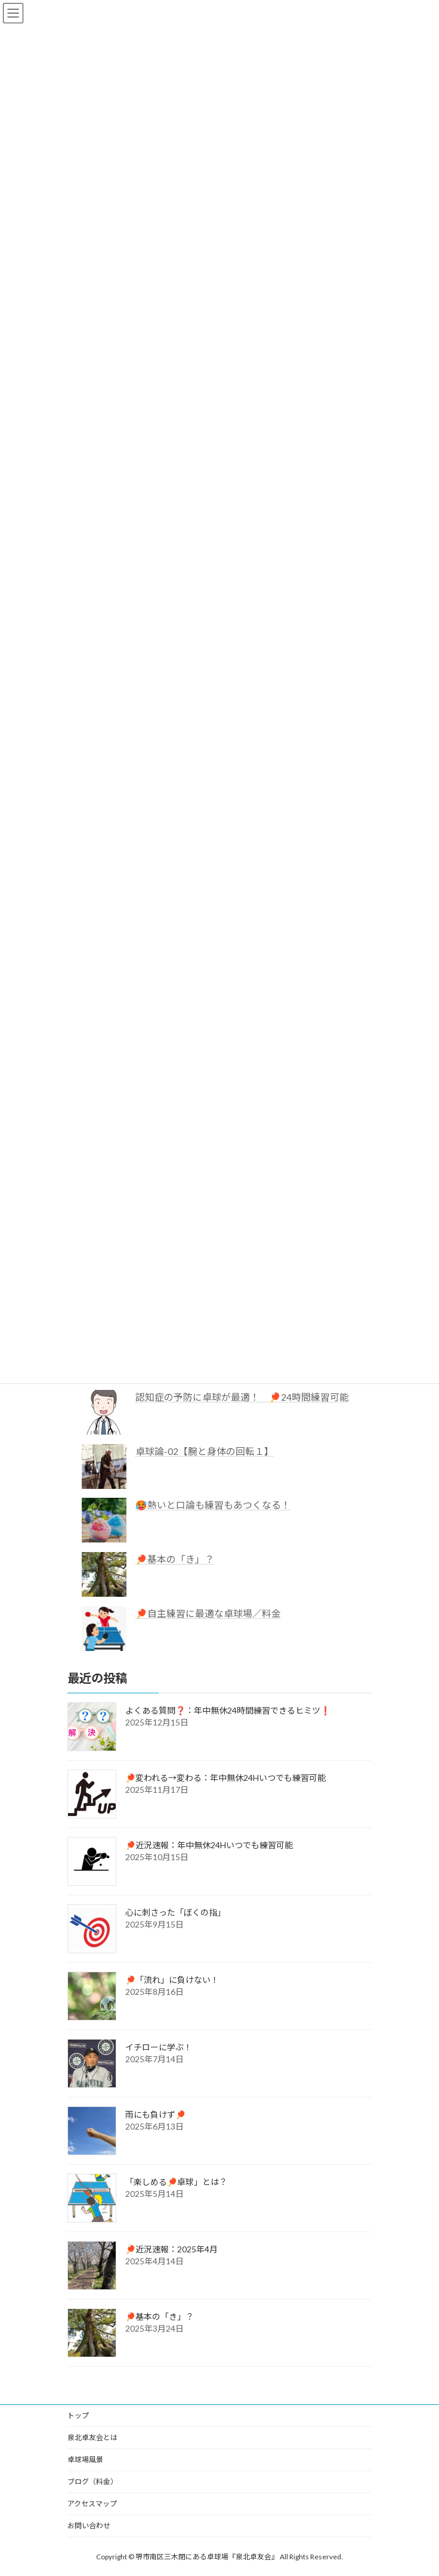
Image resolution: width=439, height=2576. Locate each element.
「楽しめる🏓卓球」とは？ (176, 2182)
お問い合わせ (88, 2525)
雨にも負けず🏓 (155, 2114)
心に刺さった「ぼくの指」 (175, 1912)
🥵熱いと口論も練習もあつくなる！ (212, 1504)
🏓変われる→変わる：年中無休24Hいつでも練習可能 (225, 1778)
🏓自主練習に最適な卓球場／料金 (208, 1613)
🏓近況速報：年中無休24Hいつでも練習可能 (209, 1845)
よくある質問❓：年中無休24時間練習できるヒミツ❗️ (227, 1710)
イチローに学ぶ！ (158, 2047)
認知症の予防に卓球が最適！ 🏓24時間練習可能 (242, 1396)
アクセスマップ (92, 2503)
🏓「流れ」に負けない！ (172, 1980)
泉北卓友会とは (92, 2437)
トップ (78, 2415)
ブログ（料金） (92, 2481)
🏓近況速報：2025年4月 (171, 2249)
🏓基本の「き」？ (174, 1559)
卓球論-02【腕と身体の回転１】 (204, 1450)
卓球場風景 (85, 2459)
